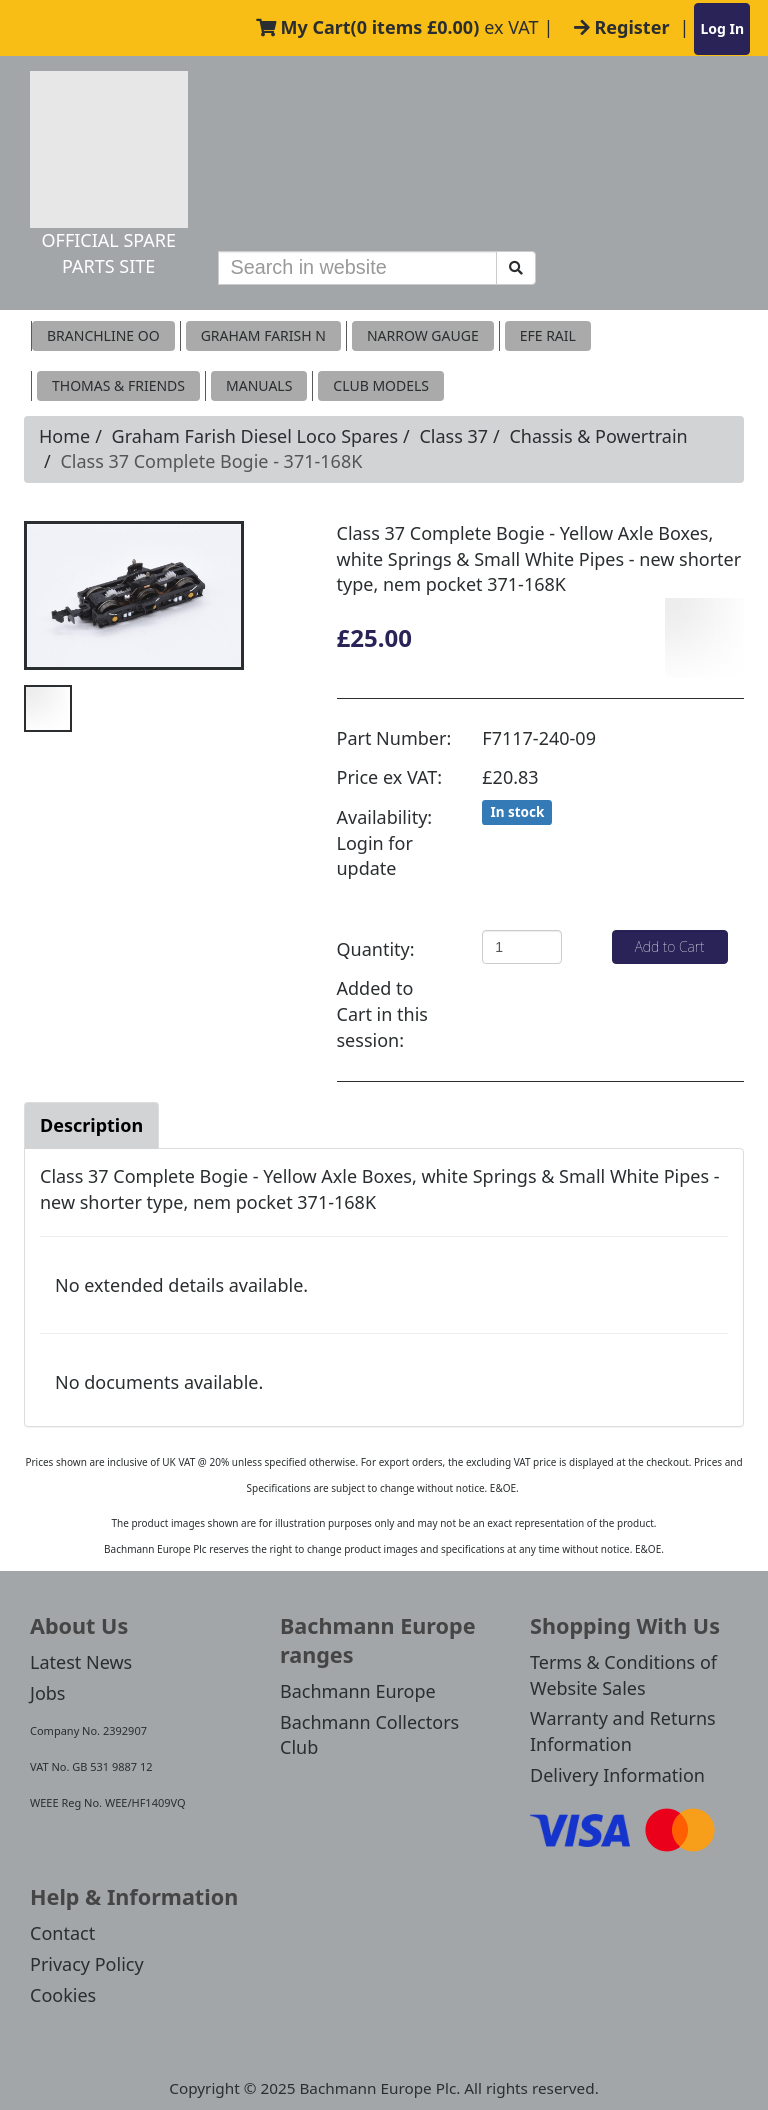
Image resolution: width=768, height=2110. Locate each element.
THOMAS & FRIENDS (118, 385)
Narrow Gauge (423, 335)
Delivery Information (617, 1775)
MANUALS (259, 385)
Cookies (63, 1995)
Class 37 (453, 436)
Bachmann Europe (358, 1691)
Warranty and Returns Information (623, 1731)
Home (64, 436)
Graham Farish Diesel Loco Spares (255, 436)
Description (91, 1125)
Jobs (48, 1693)
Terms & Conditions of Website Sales (623, 1675)
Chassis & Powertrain (598, 436)
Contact (62, 1933)
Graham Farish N (263, 335)
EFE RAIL (548, 335)
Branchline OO (103, 335)
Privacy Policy (87, 1964)
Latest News (81, 1662)
